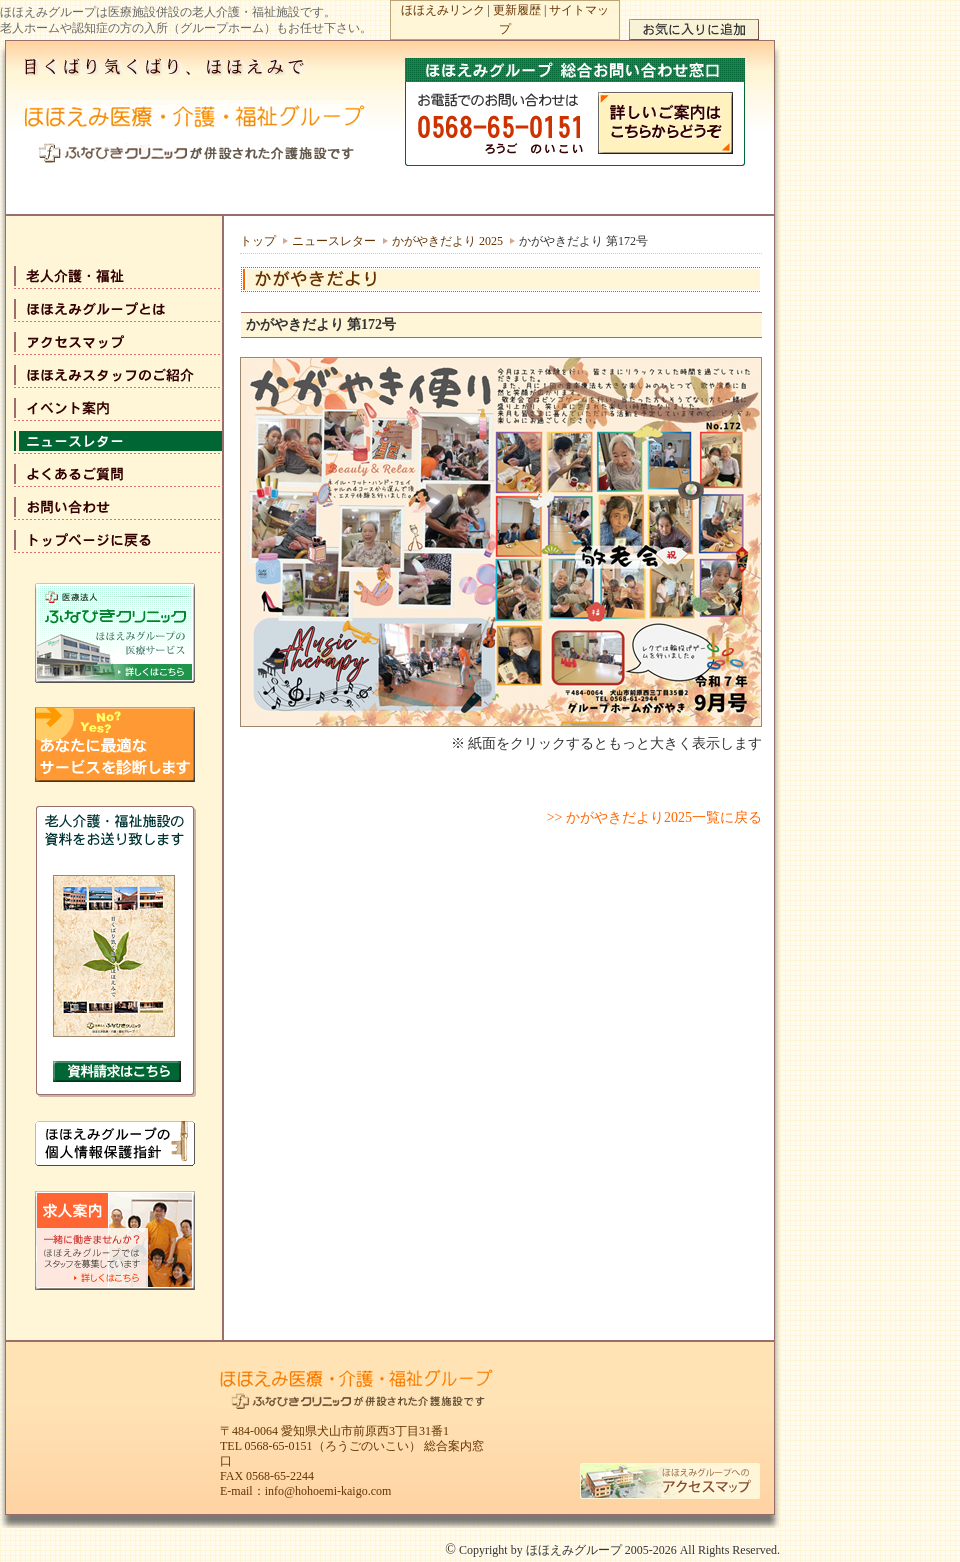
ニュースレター (334, 241)
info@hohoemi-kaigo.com (328, 1491)
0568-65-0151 (279, 1446)
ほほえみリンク (443, 10)
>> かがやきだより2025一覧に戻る (654, 817)
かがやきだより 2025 (447, 241)
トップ (258, 241)
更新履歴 (517, 10)
